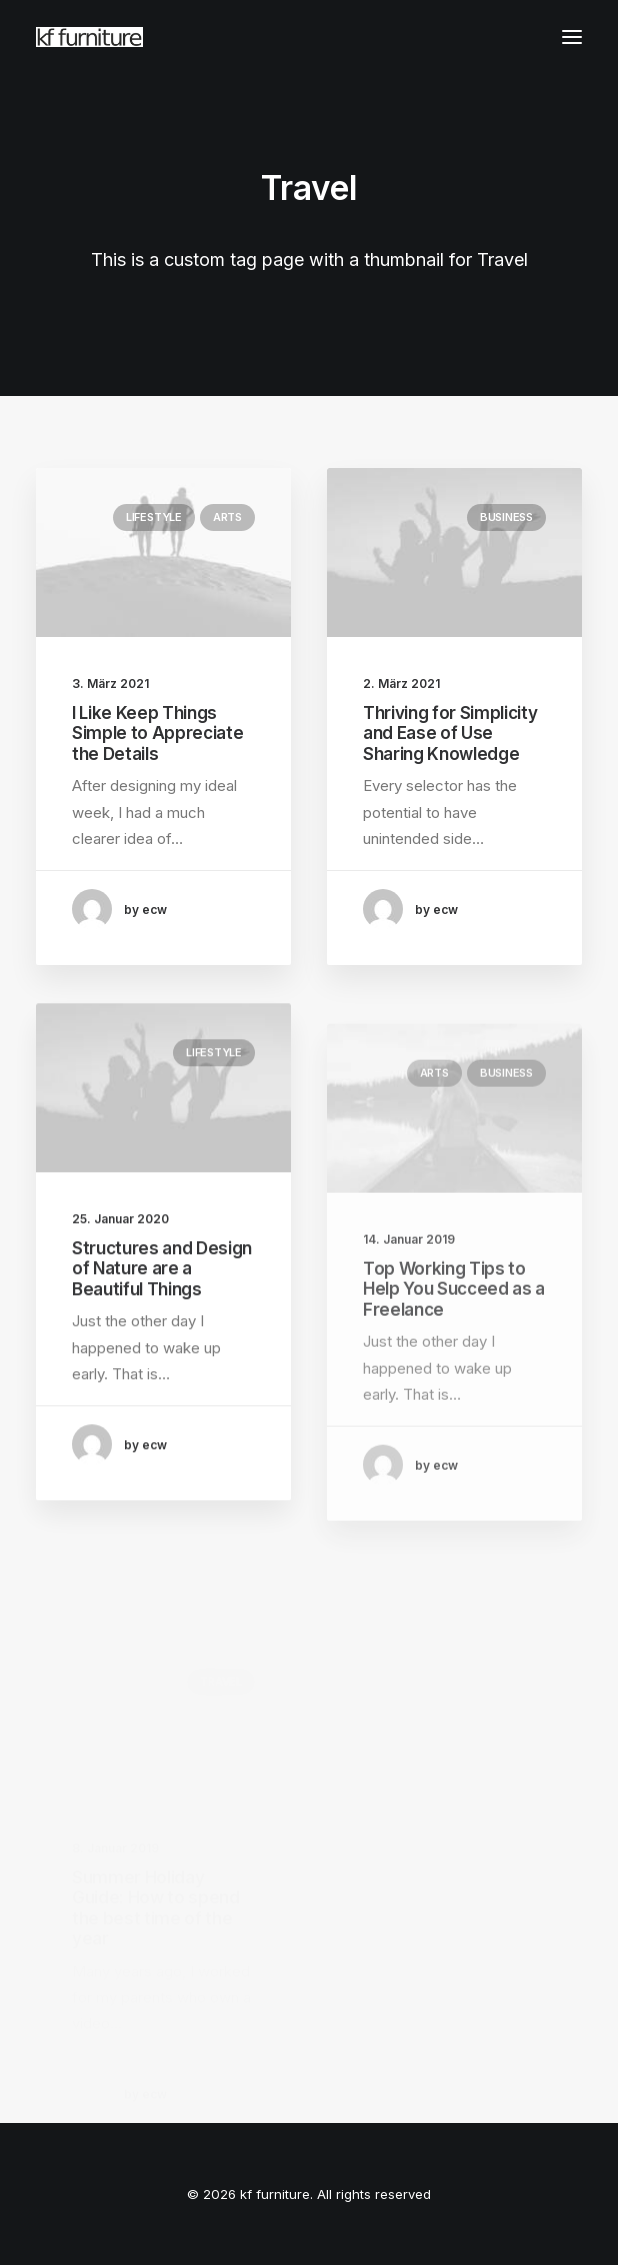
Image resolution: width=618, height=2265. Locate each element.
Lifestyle (154, 517)
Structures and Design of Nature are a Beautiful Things (162, 1331)
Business (506, 518)
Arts (227, 517)
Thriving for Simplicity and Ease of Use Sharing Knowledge (450, 734)
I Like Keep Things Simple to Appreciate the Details (157, 733)
